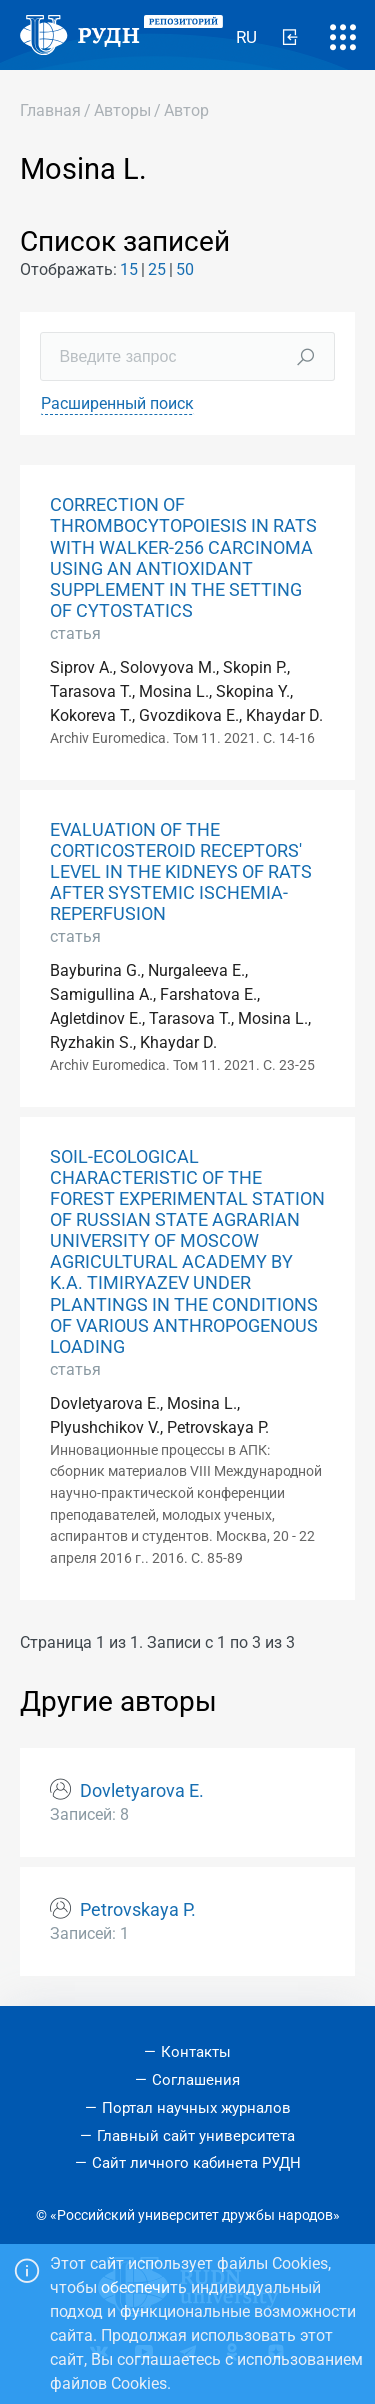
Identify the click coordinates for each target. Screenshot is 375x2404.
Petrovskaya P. (138, 1910)
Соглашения (196, 2080)
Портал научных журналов (196, 2108)
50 (185, 269)
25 (157, 269)
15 (129, 269)
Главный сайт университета (196, 2136)
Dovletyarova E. (142, 1791)
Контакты (196, 2052)
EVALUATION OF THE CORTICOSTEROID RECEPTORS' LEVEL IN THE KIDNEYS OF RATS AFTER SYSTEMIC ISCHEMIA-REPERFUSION (181, 872)
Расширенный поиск (117, 403)
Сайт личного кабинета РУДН (196, 2163)
